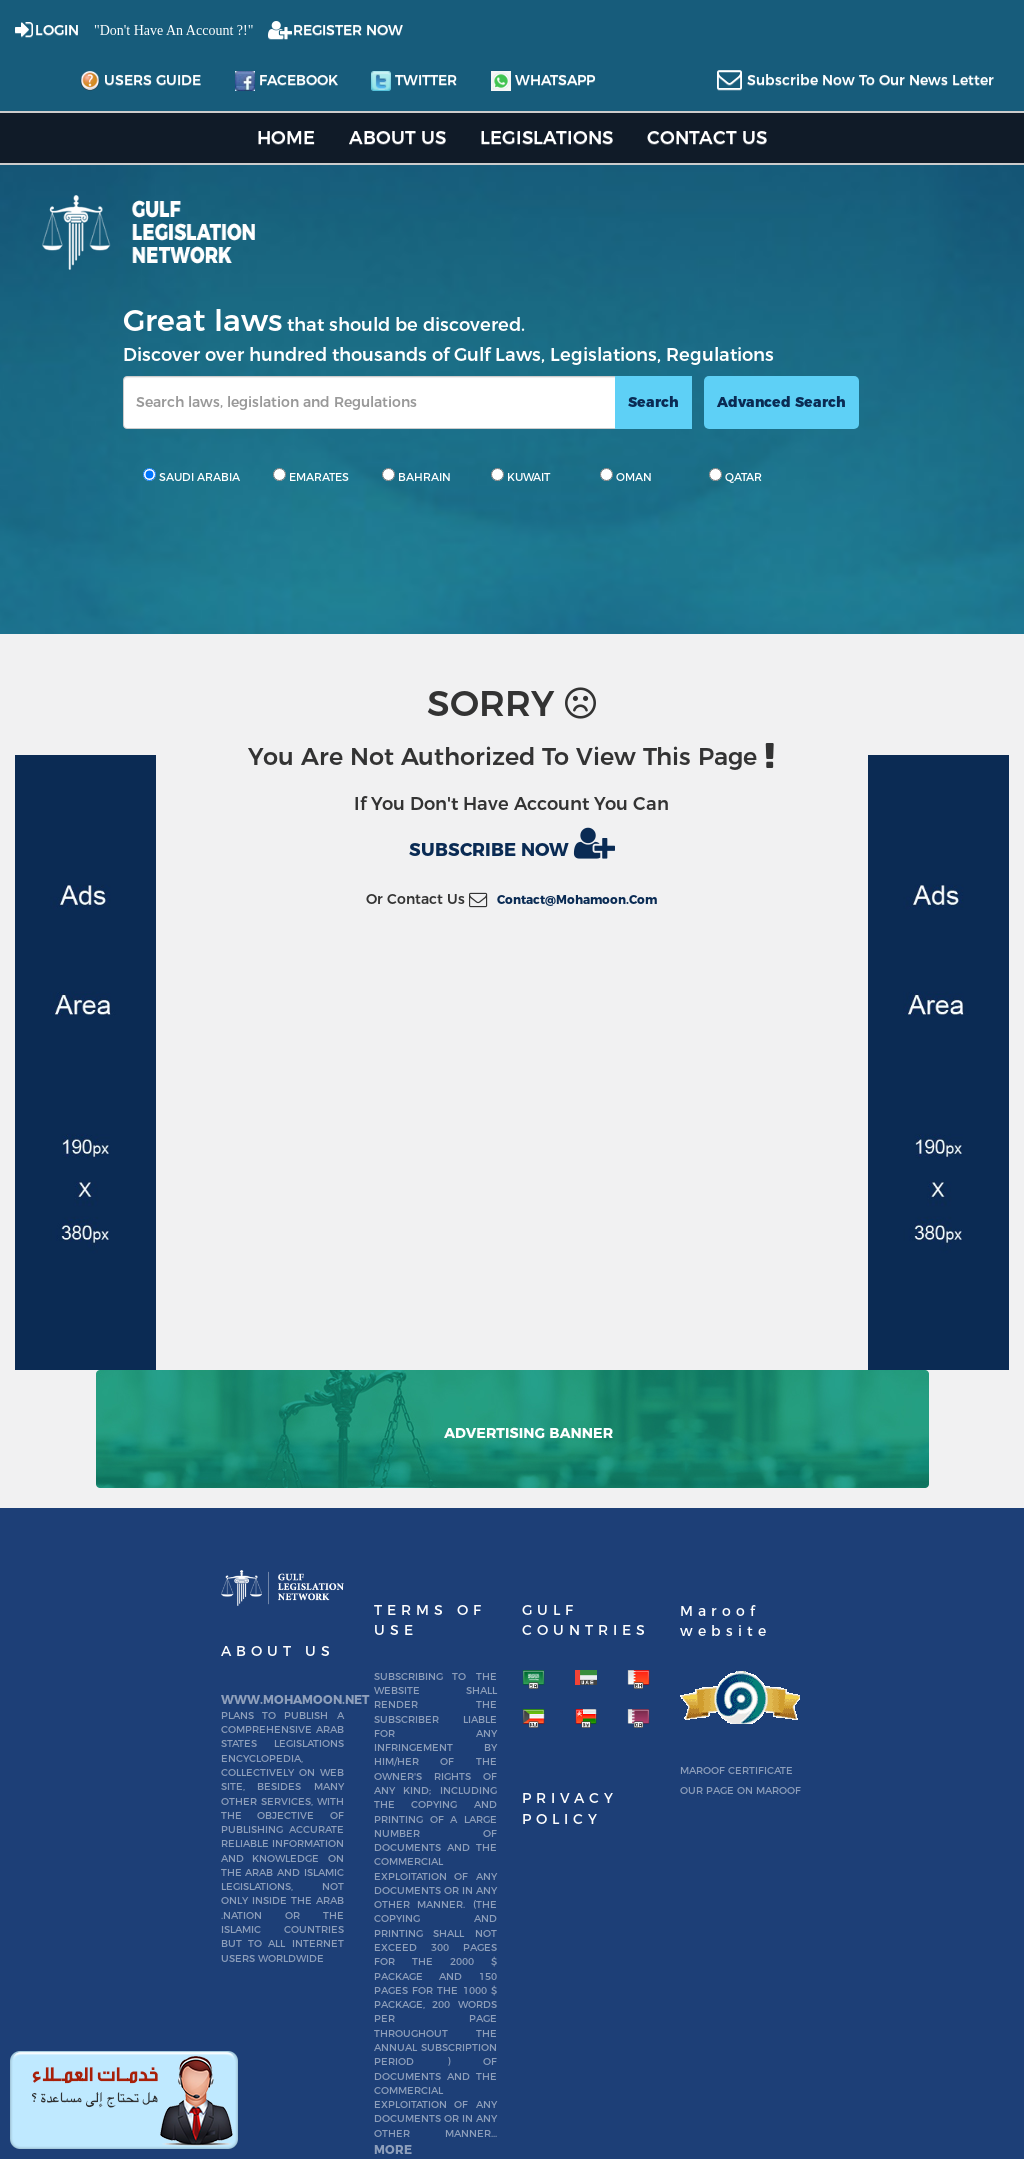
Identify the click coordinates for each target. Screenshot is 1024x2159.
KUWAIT (520, 476)
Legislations (546, 137)
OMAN (626, 476)
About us (397, 137)
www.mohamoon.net (295, 1699)
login (57, 30)
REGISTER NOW (348, 30)
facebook (286, 81)
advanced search (781, 402)
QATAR (735, 476)
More (393, 2149)
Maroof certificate (736, 1770)
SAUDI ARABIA (191, 476)
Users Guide (140, 81)
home (286, 137)
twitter (414, 81)
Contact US (707, 137)
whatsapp (543, 81)
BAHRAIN (416, 476)
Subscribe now (512, 843)
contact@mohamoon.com (577, 899)
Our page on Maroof (740, 1790)
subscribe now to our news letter (870, 80)
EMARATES (311, 476)
